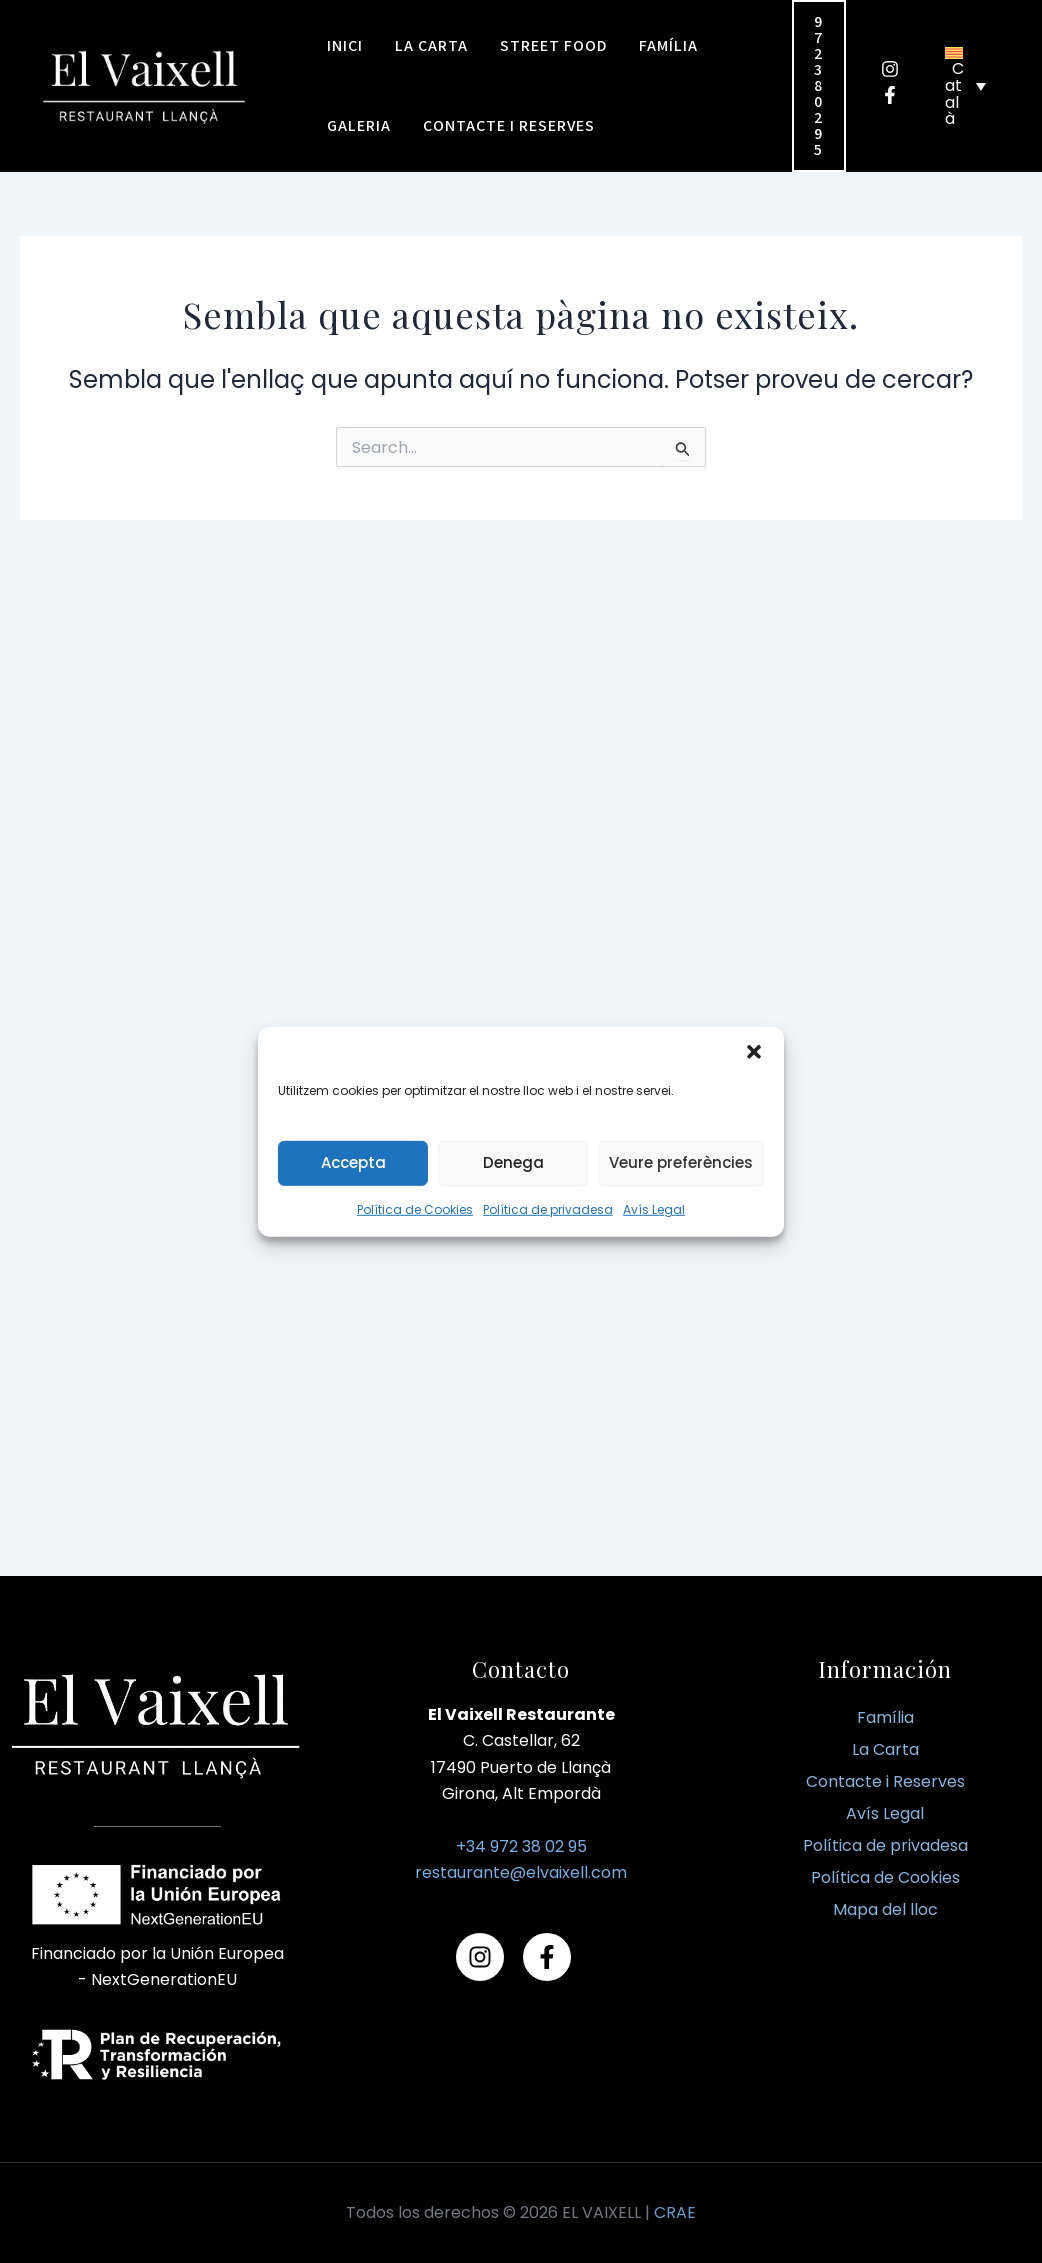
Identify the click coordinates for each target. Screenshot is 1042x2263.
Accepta (353, 1162)
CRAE (675, 2212)
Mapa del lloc (885, 1909)
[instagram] (897, 69)
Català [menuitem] (954, 93)
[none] (965, 86)
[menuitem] (965, 86)
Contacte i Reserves (885, 1781)
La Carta (885, 1749)
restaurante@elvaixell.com (521, 1872)
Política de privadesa (548, 1208)
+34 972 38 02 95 (521, 1846)
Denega (513, 1162)
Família (885, 1717)
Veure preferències (681, 1162)
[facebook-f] (897, 95)
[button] (754, 1051)
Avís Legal (654, 1208)
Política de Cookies (415, 1208)
